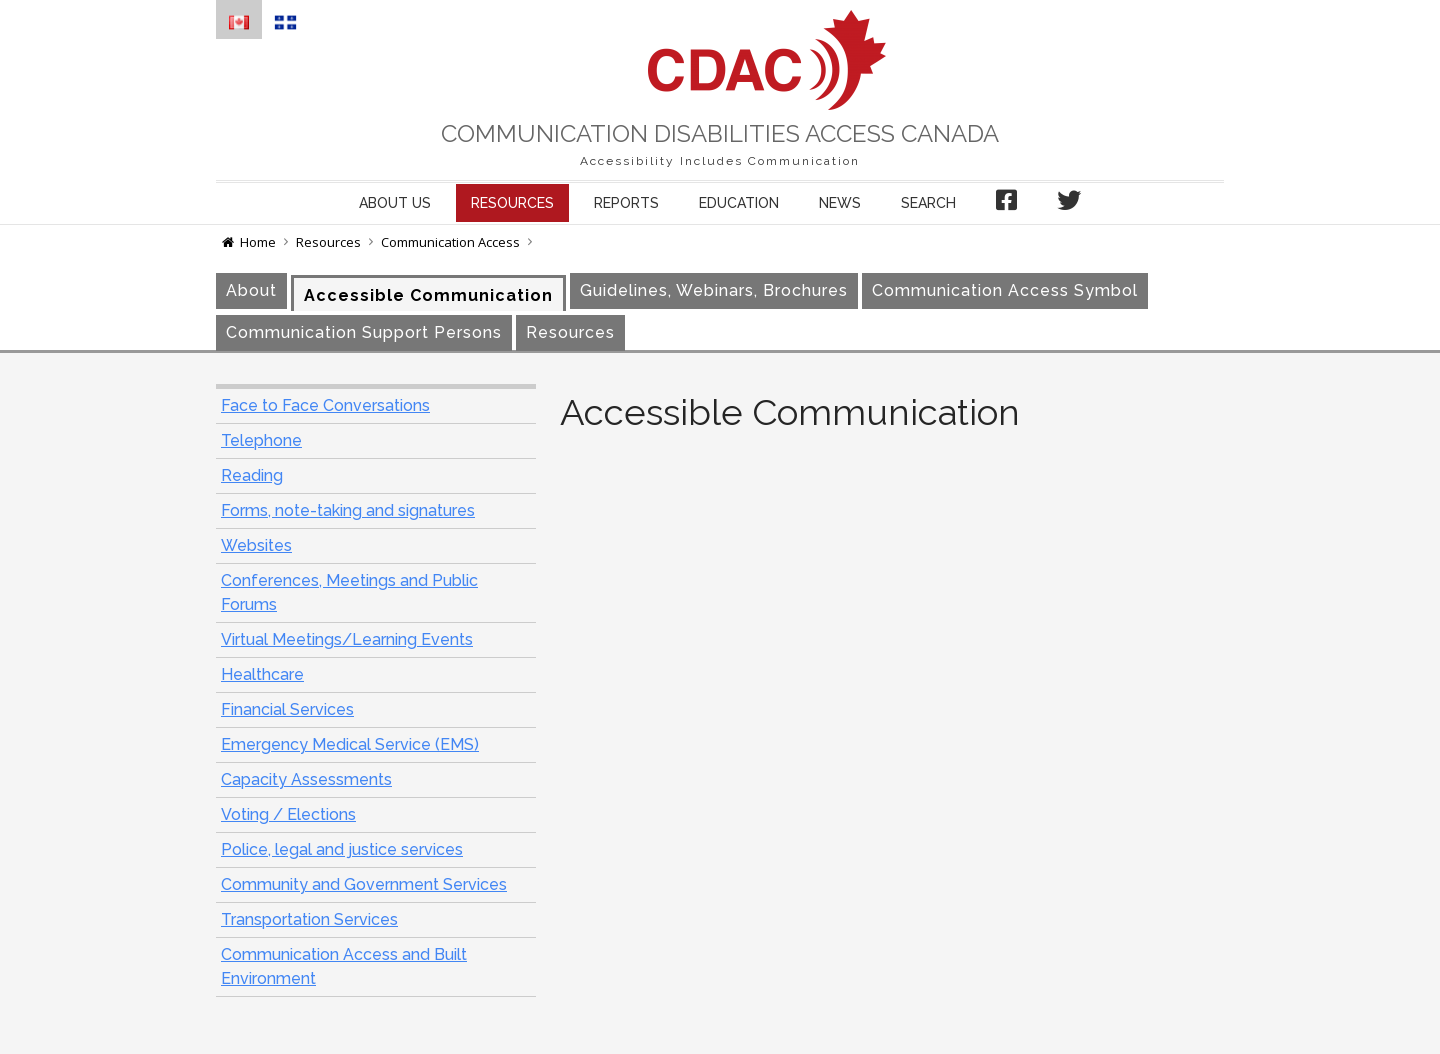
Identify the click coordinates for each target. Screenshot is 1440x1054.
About (251, 290)
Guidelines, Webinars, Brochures (714, 290)
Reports (626, 203)
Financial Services (287, 709)
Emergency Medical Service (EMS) (350, 744)
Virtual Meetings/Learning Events (347, 639)
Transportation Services (309, 919)
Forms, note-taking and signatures (348, 510)
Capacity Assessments (306, 779)
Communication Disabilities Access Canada (720, 133)
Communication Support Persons (364, 332)
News (840, 203)
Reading (252, 475)
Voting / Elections (288, 814)
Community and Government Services (364, 884)
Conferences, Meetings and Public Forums (349, 592)
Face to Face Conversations (325, 405)
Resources (512, 203)
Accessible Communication (428, 295)
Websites (256, 545)
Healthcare (262, 674)
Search (928, 203)
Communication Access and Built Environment (344, 966)
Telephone (261, 440)
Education (739, 203)
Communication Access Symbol (1005, 290)
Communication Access (450, 242)
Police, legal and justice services (342, 849)
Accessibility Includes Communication (720, 161)
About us (395, 203)
